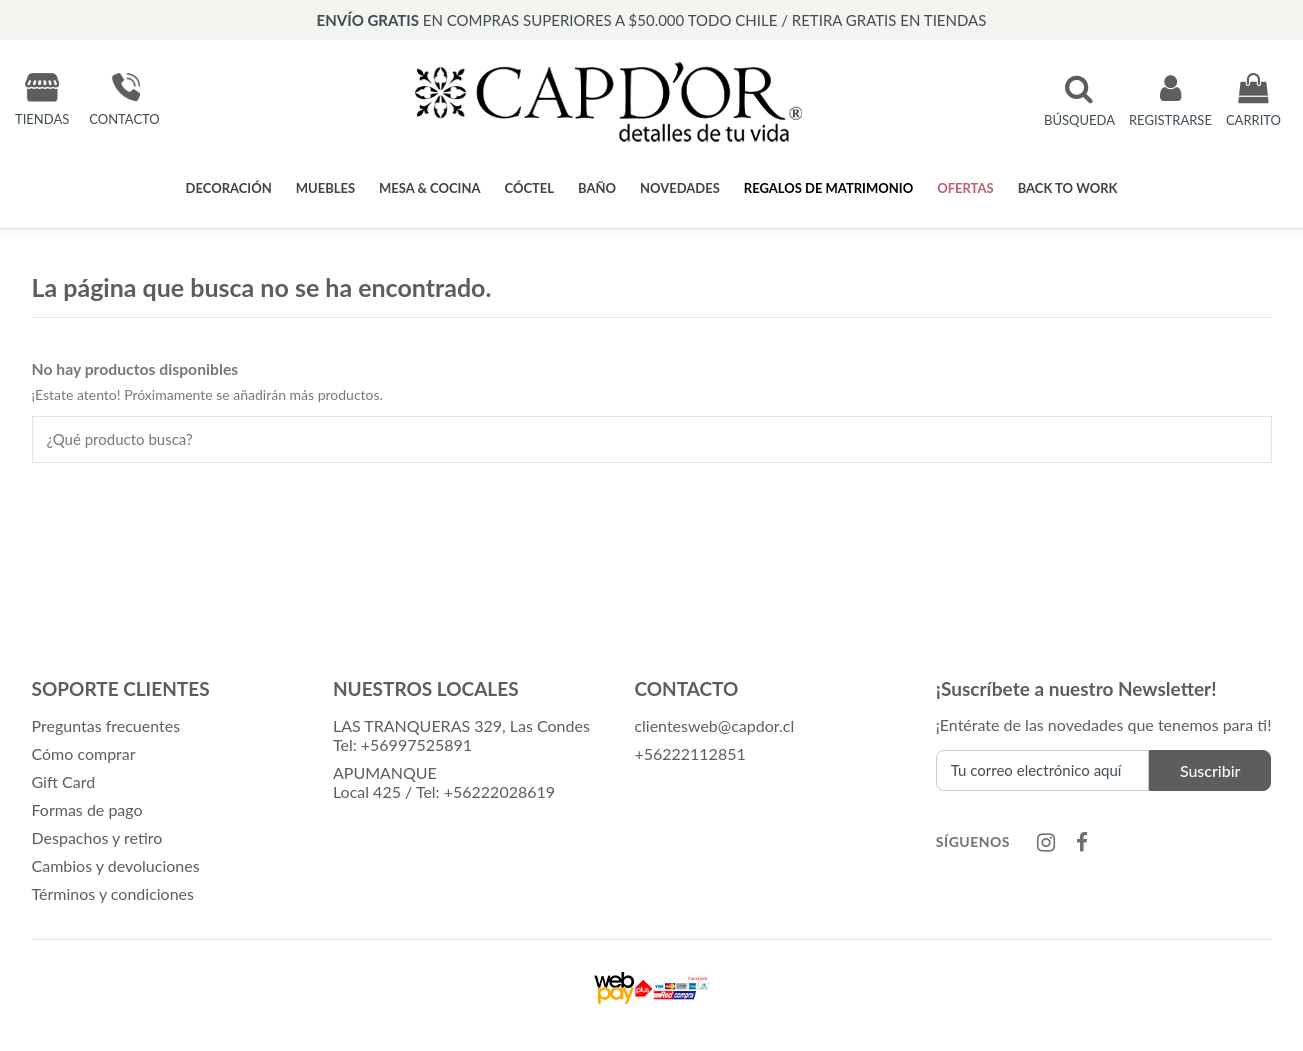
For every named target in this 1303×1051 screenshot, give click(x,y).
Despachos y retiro (97, 837)
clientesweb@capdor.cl (714, 725)
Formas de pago (87, 809)
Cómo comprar (84, 753)
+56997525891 (416, 744)
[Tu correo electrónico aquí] (1042, 770)
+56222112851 (689, 753)
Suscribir (1210, 770)
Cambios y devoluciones (116, 865)
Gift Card (64, 781)
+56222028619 (499, 791)
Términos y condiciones (113, 893)
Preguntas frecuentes (106, 725)
